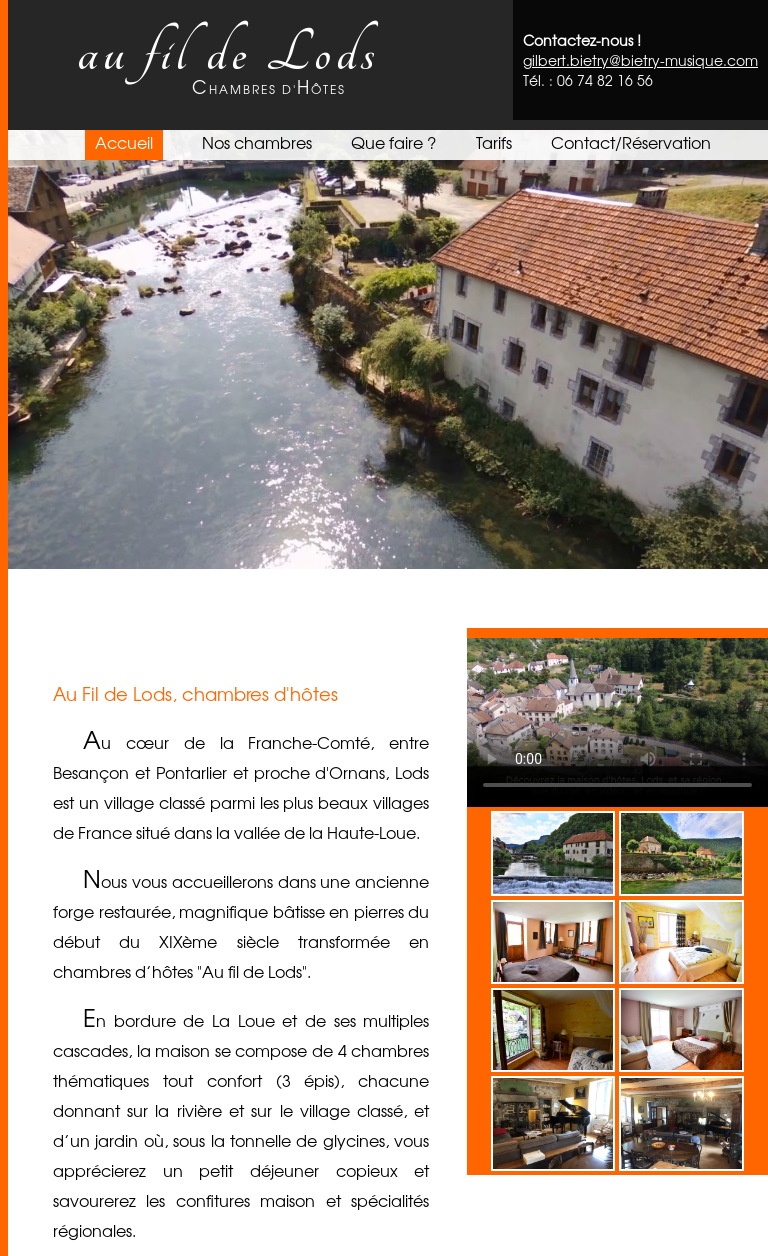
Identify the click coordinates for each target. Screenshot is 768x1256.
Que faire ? (393, 142)
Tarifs (494, 142)
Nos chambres (257, 142)
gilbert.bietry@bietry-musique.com (640, 60)
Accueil (124, 142)
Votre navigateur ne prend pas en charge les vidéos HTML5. (384, 349)
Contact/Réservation (631, 142)
